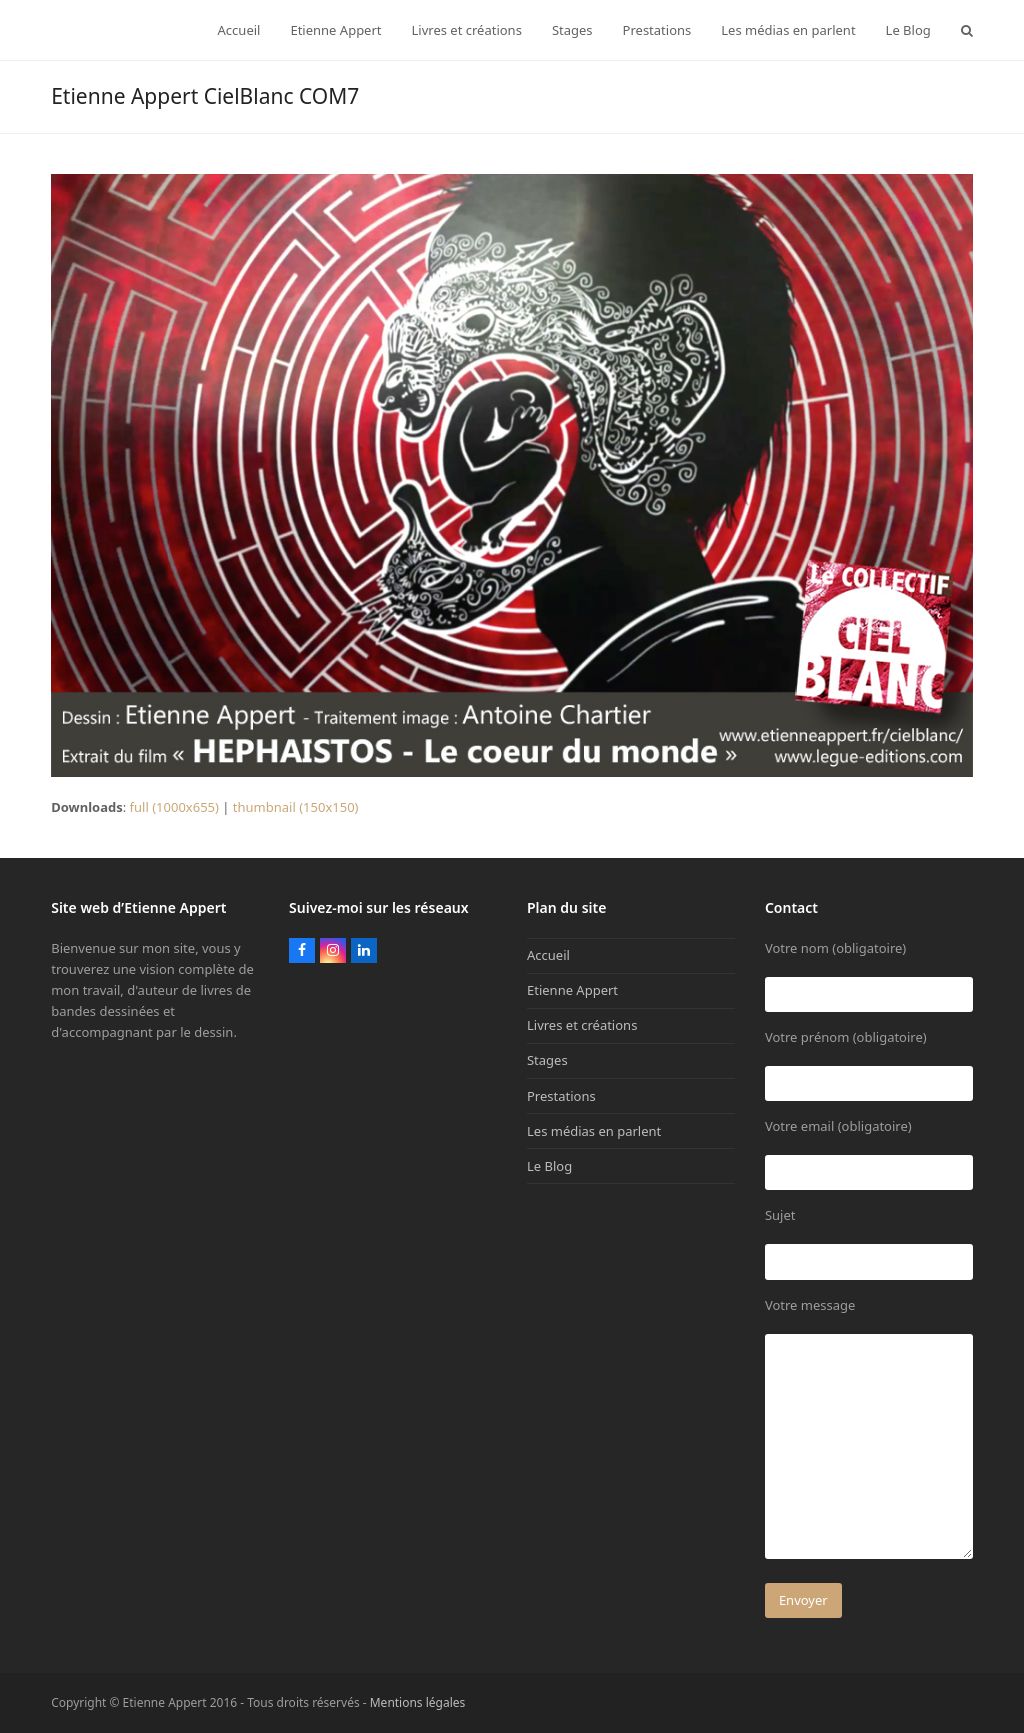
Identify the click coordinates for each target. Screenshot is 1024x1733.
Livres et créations (582, 1025)
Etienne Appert (572, 990)
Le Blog (549, 1166)
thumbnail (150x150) (296, 807)
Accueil (548, 955)
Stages (547, 1060)
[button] (967, 30)
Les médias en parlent (594, 1131)
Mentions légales (418, 1702)
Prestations (561, 1096)
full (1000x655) (174, 807)
